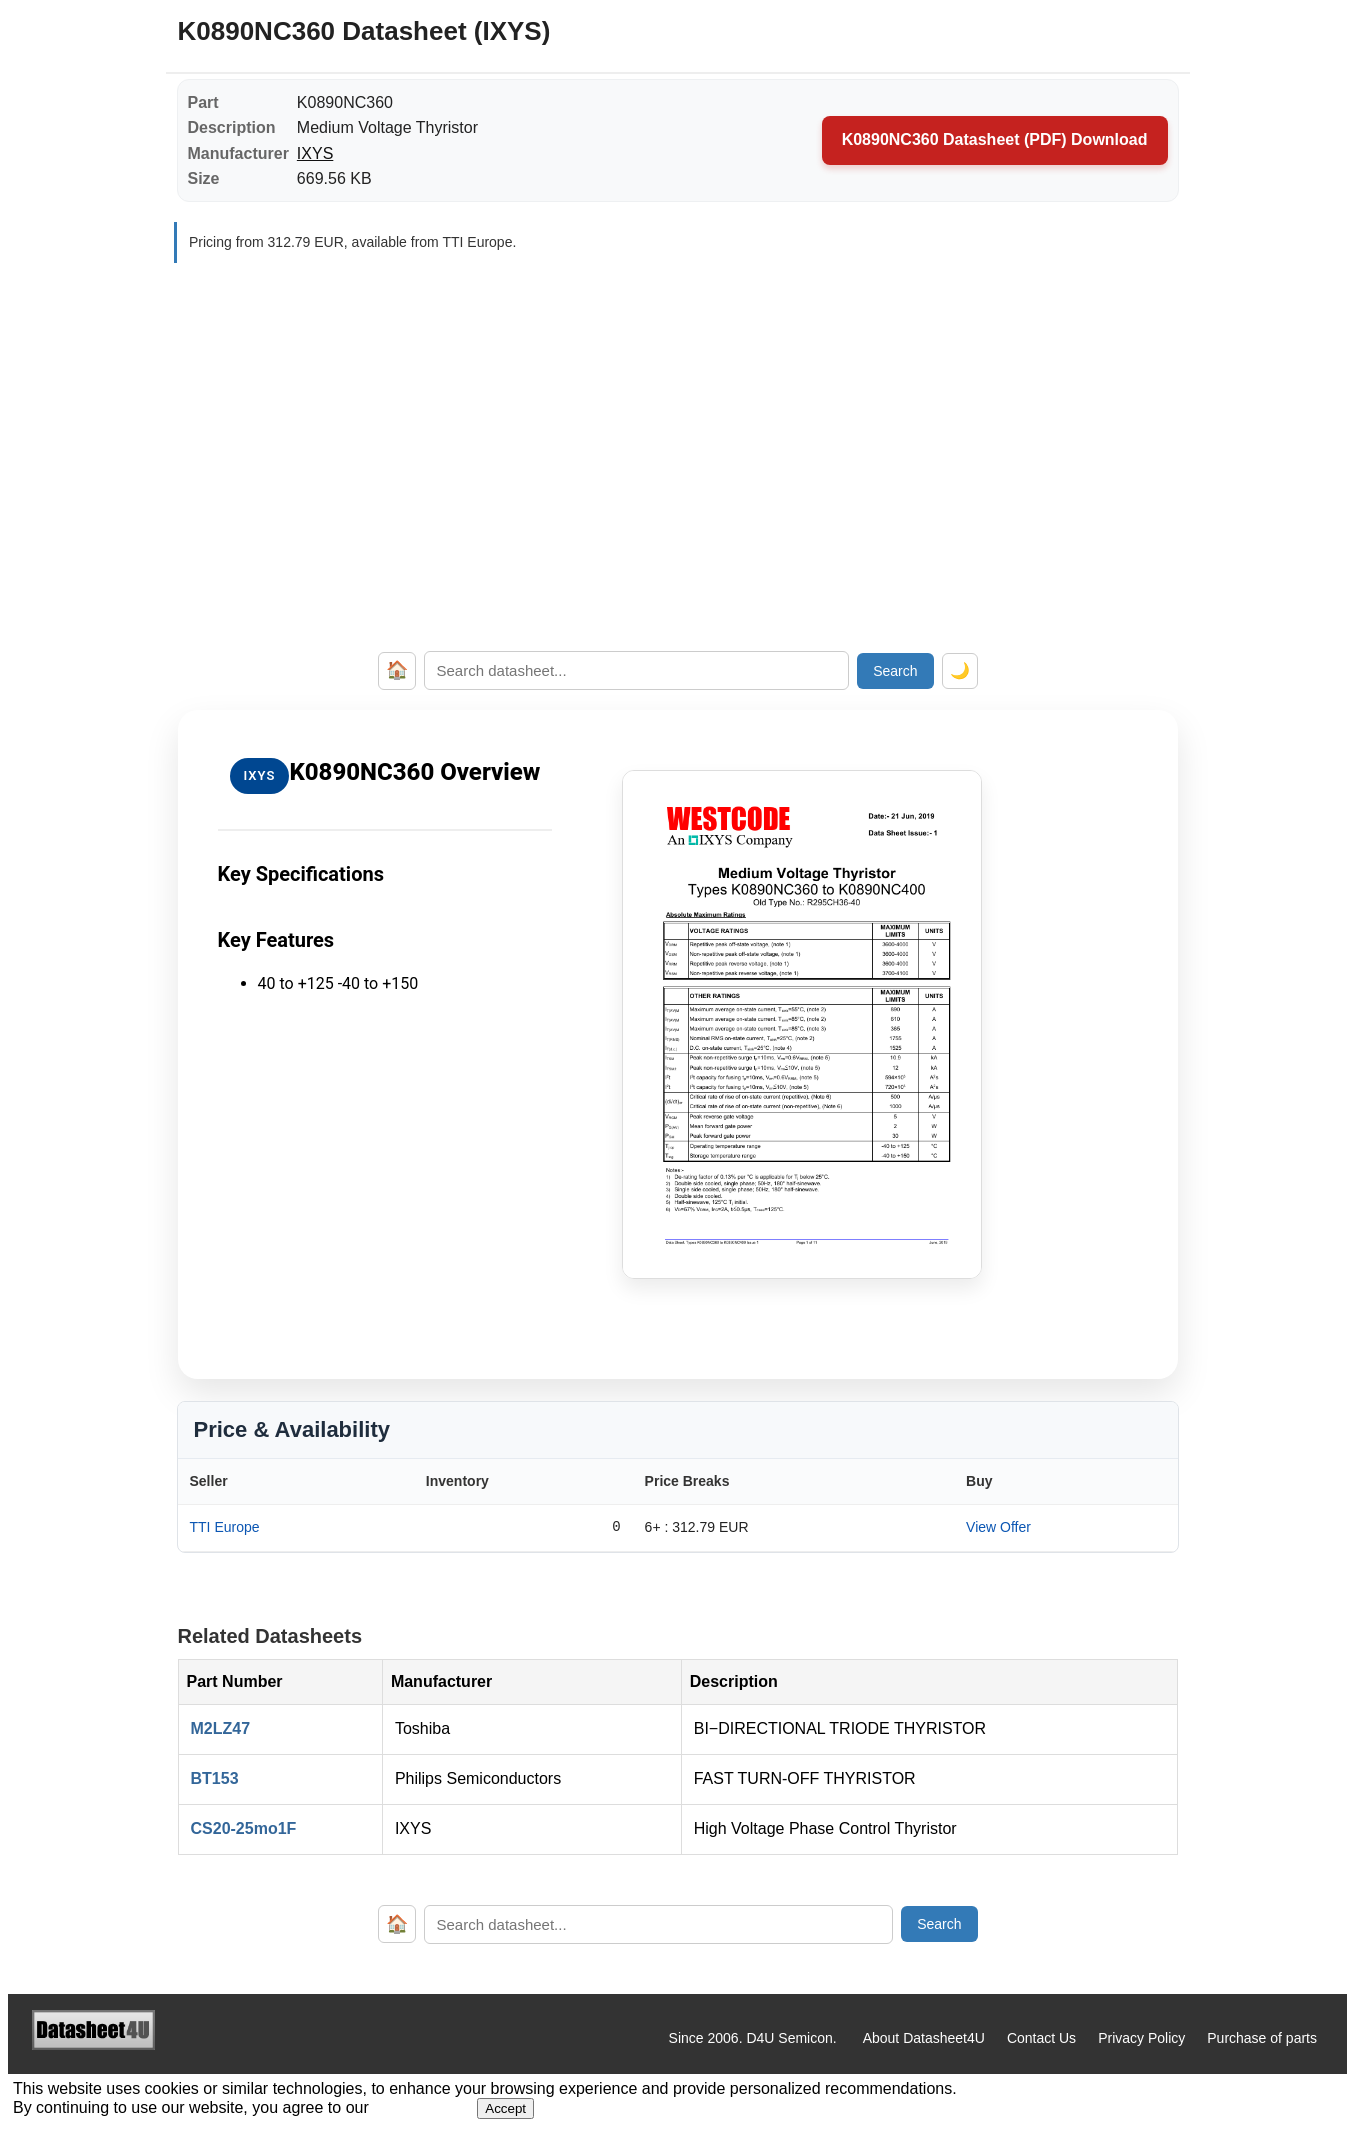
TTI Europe (225, 1527)
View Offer (998, 1527)
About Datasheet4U (924, 2038)
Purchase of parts (1262, 2038)
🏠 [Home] (397, 670)
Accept (505, 2108)
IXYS (315, 153)
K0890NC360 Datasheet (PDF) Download (995, 139)
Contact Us (1041, 2038)
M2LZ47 (221, 1728)
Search (895, 671)
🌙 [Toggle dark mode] (960, 670)
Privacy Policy (1141, 2038)
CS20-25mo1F (244, 1828)
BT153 (215, 1778)
